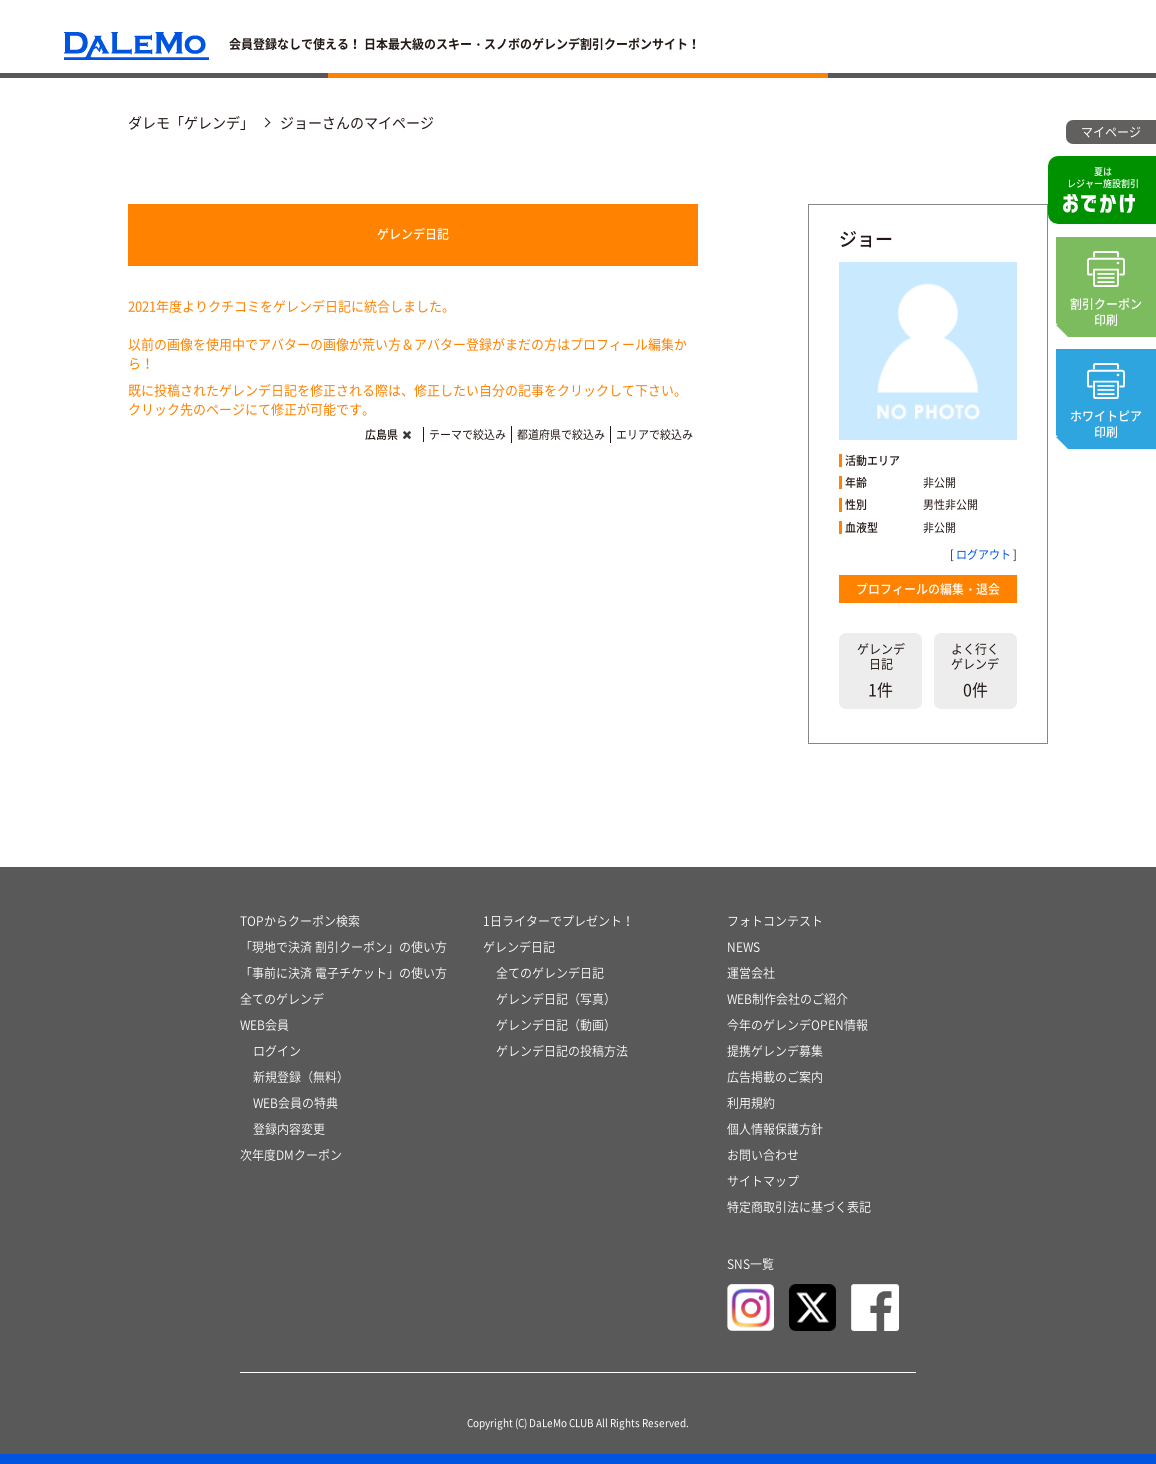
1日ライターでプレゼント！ (558, 921)
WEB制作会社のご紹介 (787, 999)
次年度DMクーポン (291, 1155)
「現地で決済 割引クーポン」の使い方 (343, 947)
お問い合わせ (763, 1155)
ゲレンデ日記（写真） (556, 999)
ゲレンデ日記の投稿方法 (562, 1051)
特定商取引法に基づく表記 (799, 1207)
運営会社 (751, 973)
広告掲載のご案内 (775, 1077)
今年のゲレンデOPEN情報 (797, 1025)
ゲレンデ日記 (413, 234)
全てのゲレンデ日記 (550, 973)
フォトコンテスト (775, 921)
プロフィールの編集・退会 (928, 589)
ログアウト (983, 554)
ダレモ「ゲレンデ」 (191, 122)
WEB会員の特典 (295, 1103)
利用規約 (751, 1103)
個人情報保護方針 (775, 1129)
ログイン (277, 1051)
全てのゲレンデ (282, 999)
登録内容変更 (289, 1129)
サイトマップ (763, 1181)
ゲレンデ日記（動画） (556, 1025)
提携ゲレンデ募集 (775, 1051)
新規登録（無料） (301, 1077)
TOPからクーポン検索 (300, 921)
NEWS (743, 947)
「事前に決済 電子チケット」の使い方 (343, 973)
